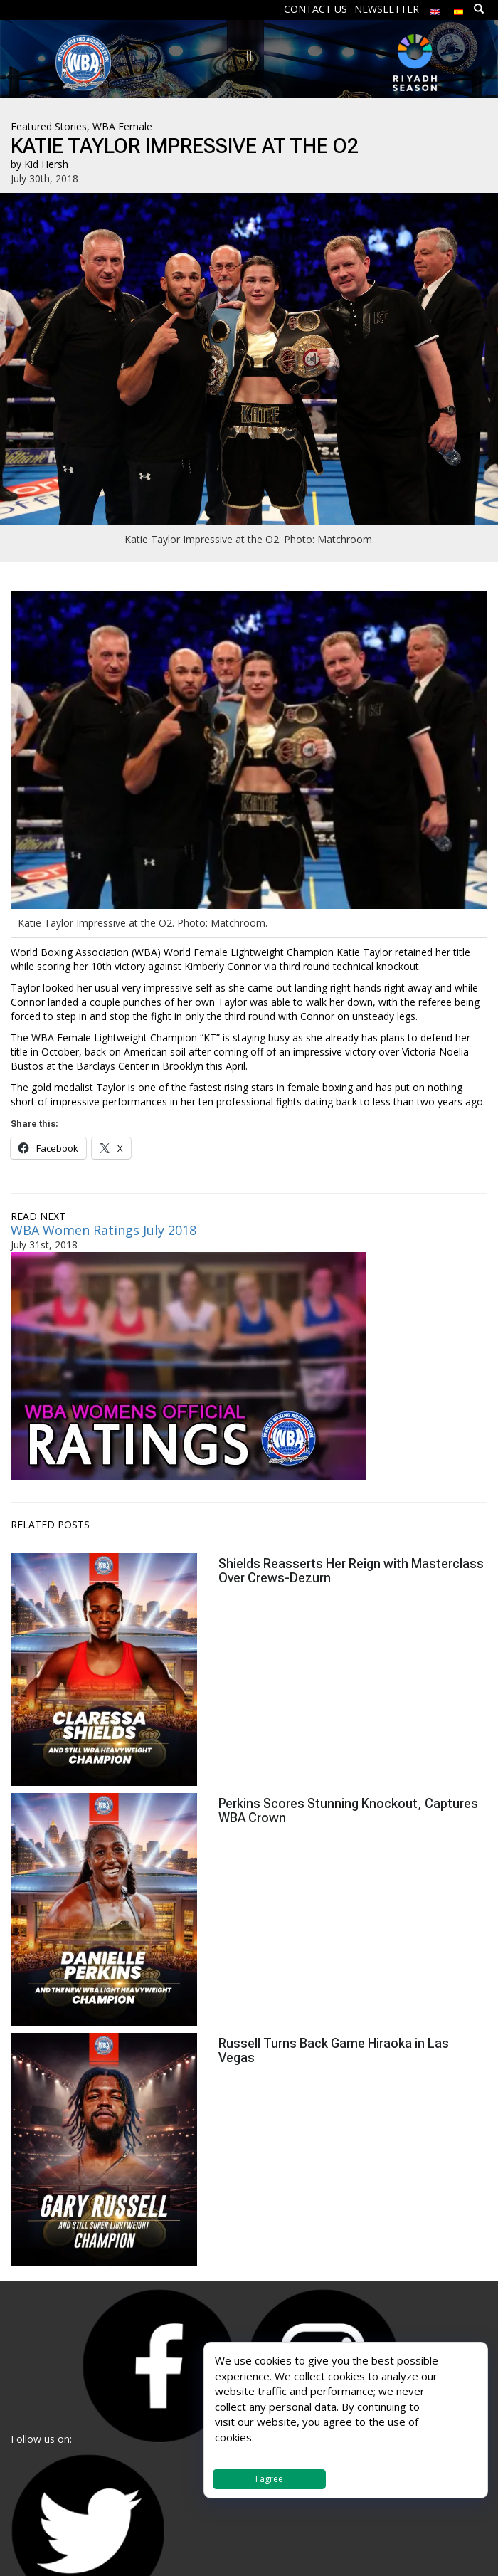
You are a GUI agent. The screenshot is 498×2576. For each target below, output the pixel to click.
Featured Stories (49, 126)
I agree (269, 2479)
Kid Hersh (46, 164)
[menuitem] (435, 8)
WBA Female (122, 126)
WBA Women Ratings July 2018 (103, 1230)
